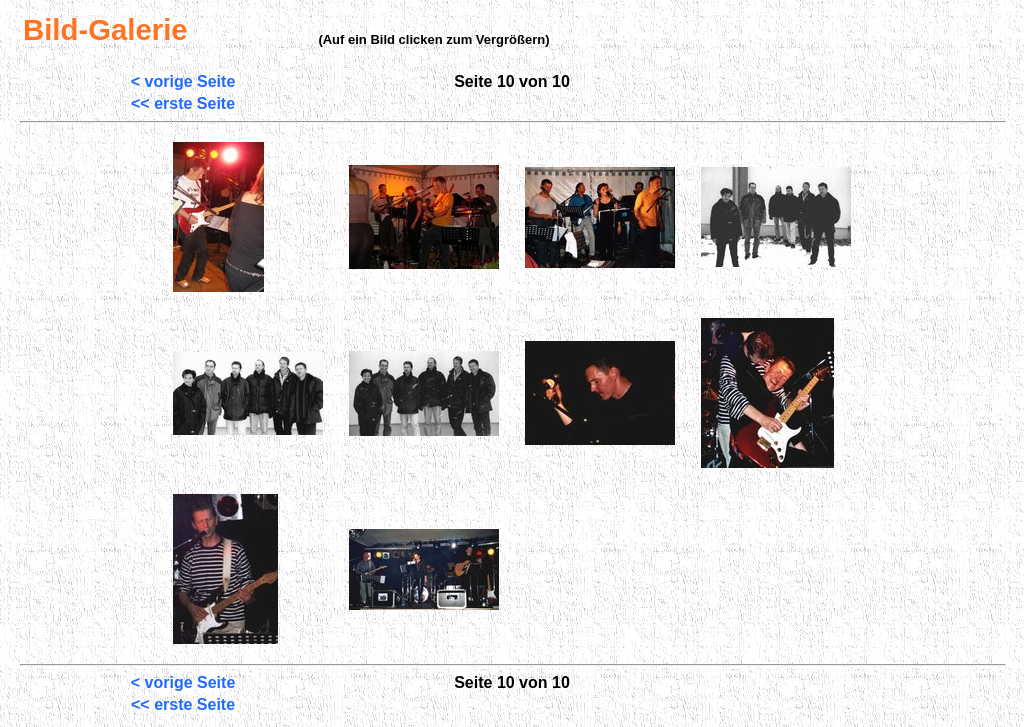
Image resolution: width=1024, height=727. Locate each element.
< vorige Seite (183, 81)
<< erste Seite (183, 103)
